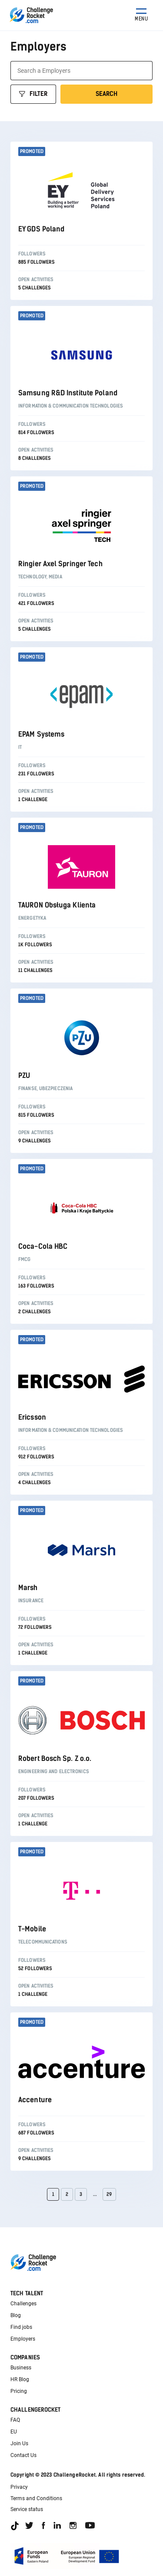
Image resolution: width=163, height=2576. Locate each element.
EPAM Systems (41, 734)
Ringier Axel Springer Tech (60, 564)
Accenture (35, 2100)
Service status (26, 2509)
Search (106, 94)
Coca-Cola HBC (42, 1246)
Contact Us (23, 2455)
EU (13, 2432)
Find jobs (21, 2327)
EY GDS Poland (41, 229)
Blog (15, 2315)
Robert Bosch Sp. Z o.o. (54, 1758)
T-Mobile (32, 1929)
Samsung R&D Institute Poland (67, 393)
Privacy (19, 2487)
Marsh (28, 1588)
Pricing (18, 2391)
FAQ (15, 2420)
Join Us (19, 2443)
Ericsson (32, 1417)
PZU (24, 1075)
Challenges (23, 2304)
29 (109, 2194)
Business (20, 2368)
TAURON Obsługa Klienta (57, 905)
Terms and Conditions (36, 2498)
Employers (22, 2339)
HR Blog (19, 2379)
